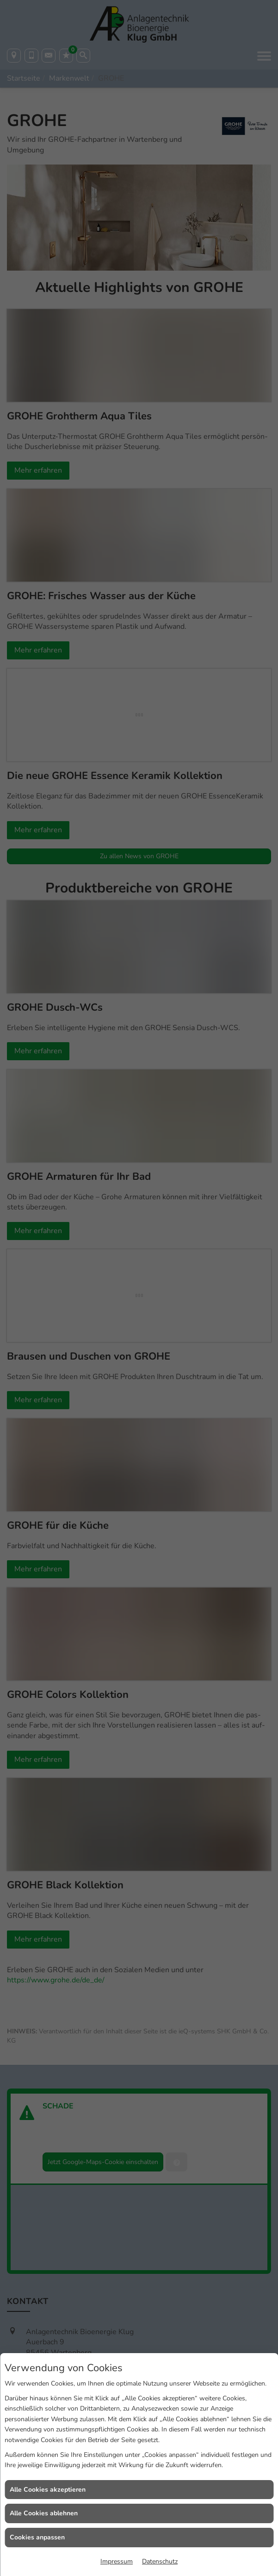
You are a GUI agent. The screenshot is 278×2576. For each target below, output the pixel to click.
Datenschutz (160, 2561)
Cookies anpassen (37, 2537)
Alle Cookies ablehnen (44, 2513)
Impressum (116, 2561)
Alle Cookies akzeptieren (48, 2489)
